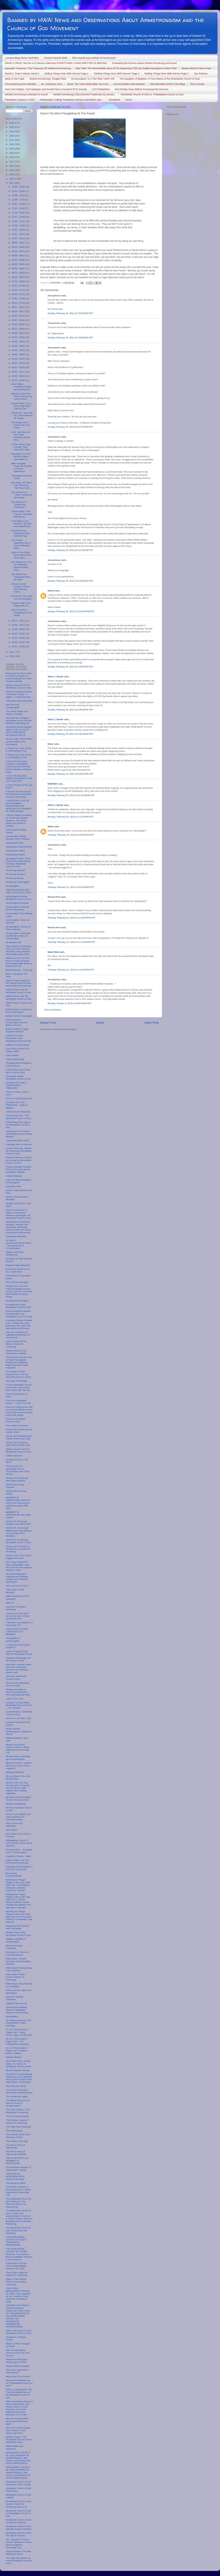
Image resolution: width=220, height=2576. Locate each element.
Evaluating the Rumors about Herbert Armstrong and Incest (144, 63)
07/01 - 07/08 (18, 298)
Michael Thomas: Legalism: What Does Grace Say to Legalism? (19, 1765)
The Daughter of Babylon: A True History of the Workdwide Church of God (159, 78)
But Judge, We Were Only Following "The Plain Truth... (21, 485)
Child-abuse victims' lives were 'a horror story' (18, 1071)
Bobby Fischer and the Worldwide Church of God (18, 990)
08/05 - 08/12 (18, 277)
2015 (12, 170)
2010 (12, 656)
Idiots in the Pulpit (14, 78)
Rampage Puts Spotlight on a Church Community (19, 1868)
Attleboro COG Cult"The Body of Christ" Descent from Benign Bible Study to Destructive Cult (19, 962)
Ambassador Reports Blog (19, 847)
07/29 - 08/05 (18, 281)
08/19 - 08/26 (18, 268)
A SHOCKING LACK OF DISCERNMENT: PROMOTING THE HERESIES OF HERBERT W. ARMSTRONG (19, 806)
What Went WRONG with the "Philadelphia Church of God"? (19, 2383)
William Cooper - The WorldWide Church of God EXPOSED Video (18, 2439)
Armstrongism (12, 886)
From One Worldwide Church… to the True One (18, 1401)
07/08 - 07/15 (18, 294)
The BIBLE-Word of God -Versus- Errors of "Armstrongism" (18, 2103)
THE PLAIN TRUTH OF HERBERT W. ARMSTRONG (17, 2161)
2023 (12, 136)
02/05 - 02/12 (18, 625)
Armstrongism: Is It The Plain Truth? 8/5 (92, 78)
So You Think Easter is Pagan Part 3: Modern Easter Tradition (17, 2050)
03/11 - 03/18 (18, 367)
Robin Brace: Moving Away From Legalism (19, 1969)
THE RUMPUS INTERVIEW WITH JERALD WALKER (15, 2176)
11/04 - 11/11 (18, 221)
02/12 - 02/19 (18, 620)
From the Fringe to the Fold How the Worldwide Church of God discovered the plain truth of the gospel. (19, 1411)
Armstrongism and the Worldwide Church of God (18, 897)
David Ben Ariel (13, 1186)
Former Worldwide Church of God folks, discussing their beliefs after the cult (18, 1387)
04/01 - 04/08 (18, 354)
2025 (12, 127)
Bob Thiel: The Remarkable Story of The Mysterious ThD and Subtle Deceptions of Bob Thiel (126, 68)
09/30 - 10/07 (18, 242)
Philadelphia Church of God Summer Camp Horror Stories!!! (19, 1843)
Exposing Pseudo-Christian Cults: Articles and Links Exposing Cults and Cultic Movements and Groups (19, 1324)
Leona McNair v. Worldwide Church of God (19, 1713)
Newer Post (48, 1022)
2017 (12, 161)
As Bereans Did (13, 942)
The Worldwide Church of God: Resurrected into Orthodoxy (18, 2230)
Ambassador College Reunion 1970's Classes (17, 837)
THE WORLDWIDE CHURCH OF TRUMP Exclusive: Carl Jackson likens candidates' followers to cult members (19, 2254)
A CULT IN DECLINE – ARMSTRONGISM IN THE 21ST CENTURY (19, 778)
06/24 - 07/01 (18, 303)
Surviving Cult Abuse (16, 2086)
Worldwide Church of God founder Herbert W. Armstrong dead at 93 (18, 2504)
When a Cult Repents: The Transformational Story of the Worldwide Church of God (19, 2393)
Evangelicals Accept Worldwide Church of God (18, 1305)
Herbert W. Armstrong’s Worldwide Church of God (18, 1541)
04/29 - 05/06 (18, 337)
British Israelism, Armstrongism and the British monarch (16, 1022)
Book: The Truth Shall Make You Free (87, 84)
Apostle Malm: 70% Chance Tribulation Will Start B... (21, 514)
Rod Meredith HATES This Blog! (167, 84)
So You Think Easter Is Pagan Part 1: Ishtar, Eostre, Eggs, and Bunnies (19, 2032)
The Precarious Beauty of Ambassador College (18, 2168)
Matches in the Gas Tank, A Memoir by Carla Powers (21, 396)
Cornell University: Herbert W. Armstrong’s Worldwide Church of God (19, 1151)
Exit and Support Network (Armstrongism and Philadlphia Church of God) (19, 1314)
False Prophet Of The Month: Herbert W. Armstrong (16, 1344)
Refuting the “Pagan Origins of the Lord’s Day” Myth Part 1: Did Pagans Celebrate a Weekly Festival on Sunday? (18, 1885)
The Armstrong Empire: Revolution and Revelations (19, 2091)
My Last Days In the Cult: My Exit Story (18, 1777)
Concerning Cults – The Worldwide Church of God (18, 1116)
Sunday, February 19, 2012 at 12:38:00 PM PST (71, 611)
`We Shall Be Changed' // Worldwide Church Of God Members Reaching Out (18, 720)
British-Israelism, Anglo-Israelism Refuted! (17, 1030)
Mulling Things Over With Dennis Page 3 (167, 73)
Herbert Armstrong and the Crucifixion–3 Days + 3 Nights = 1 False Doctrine (19, 694)
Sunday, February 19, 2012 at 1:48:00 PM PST (70, 666)
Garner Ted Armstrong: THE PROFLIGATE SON (18, 1443)
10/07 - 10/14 (18, 238)
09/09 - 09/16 (18, 255)
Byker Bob (53, 952)
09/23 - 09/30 (18, 247)
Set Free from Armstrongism (12, 706)
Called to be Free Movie (17, 1045)
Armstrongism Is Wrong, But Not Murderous (17, 908)
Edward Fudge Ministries (18, 1265)
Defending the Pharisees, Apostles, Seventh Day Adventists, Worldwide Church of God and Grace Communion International (18, 1227)
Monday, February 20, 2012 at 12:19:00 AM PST (71, 795)
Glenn (51, 590)
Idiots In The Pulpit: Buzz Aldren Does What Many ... (21, 555)
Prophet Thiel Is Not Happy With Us (21, 604)
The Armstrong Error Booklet (20, 84)
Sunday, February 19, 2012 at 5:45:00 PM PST (70, 709)
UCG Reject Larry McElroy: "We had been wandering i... (21, 523)
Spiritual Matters (14, 2057)
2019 (12, 153)
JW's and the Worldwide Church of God (17, 1684)
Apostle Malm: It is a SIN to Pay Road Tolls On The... (21, 406)
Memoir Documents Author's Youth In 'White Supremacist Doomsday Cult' (17, 1748)
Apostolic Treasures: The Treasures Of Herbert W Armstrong (38, 68)
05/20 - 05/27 (18, 324)
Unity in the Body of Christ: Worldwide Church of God (19, 2331)
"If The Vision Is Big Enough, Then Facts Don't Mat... (21, 447)
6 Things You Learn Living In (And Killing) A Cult (18, 749)
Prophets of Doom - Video (18, 1856)
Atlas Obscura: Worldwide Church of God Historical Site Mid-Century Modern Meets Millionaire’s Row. (18, 950)
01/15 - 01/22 (18, 638)
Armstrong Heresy (15, 878)
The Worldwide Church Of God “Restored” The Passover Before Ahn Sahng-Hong (18, 2203)
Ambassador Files (14, 843)
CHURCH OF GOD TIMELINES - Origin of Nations (17, 1105)
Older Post (151, 1022)
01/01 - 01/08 (18, 646)
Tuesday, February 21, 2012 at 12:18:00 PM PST (71, 917)
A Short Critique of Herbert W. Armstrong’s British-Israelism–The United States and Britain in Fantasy (19, 820)
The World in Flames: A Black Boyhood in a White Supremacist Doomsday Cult (18, 2191)
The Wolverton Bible (16, 2183)
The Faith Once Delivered (18, 2127)
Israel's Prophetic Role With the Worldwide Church (19, 1652)
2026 (12, 123)
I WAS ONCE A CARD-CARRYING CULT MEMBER (17, 1631)
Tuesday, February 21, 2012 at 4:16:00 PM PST (71, 969)
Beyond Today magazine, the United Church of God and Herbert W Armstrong (18, 983)
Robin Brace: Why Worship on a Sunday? (19, 1985)
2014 (12, 174)
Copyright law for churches (19, 1144)
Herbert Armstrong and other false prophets (17, 1479)
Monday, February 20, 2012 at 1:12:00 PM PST (71, 816)
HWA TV (10, 1603)
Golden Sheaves (14, 1455)
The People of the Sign (17, 2141)
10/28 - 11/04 (18, 225)
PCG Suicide (197, 84)
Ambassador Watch (15, 850)
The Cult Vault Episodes (17, 2116)
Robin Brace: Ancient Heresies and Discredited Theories (18, 1961)
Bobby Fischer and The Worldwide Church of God (18, 997)
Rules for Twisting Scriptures (14, 1998)
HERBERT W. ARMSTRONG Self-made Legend (18, 1515)
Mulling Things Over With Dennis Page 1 (66, 73)
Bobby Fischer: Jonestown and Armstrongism (19, 1010)
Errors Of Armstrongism (17, 1282)
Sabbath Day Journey (16, 2003)
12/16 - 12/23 (18, 195)
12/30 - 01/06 (18, 187)
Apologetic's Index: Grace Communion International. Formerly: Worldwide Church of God (18, 862)
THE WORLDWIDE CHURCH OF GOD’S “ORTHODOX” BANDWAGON (16, 2241)
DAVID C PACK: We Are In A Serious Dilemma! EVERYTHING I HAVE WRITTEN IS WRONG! (56, 63)
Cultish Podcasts (14, 1176)
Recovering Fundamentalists (14, 1874)
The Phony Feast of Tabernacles (15, 2146)
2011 (12, 652)
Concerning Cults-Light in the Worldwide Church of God (18, 1125)
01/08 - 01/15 (18, 642)
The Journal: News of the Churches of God (18, 2135)
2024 (12, 131)
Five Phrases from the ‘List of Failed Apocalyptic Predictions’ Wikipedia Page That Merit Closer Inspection (19, 1362)
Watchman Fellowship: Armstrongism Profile (17, 2360)
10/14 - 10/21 (18, 234)
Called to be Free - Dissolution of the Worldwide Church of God (18, 1038)
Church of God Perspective (19, 1098)
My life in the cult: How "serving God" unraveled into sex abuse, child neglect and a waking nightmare (17, 1788)
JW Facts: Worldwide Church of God (16, 1677)
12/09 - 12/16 (18, 199)
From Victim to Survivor (17, 1425)
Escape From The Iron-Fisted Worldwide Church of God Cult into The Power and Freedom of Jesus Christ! (19, 1291)
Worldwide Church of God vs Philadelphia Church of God (18, 2513)
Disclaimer (114, 99)
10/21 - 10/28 (18, 230)
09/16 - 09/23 (18, 251)
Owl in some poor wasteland (14, 1824)
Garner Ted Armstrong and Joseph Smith (19, 1430)
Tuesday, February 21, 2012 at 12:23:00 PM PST (71, 942)
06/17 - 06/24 (18, 307)
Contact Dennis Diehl (55, 57)
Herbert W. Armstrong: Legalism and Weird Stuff (18, 1522)
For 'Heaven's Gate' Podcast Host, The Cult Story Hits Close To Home (18, 1374)
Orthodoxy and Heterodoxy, (19, 701)
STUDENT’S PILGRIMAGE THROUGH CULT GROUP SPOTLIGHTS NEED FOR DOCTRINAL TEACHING (19, 2078)
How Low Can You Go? (17, 1586)
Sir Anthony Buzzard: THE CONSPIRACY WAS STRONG (18, 2023)
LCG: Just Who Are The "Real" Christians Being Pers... (20, 436)
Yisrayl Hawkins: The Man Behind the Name (18, 2552)
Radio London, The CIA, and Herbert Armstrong (17, 1861)
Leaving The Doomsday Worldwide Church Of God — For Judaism (18, 1705)
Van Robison (201, 73)
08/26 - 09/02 (18, 264)
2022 (12, 140)
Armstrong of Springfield (17, 882)
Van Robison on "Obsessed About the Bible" (21, 577)
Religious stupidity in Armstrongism (16, 1940)
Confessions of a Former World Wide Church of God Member (19, 1134)
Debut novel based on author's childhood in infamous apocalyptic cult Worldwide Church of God (18, 1214)
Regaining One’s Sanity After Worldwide (17, 1927)
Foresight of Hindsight (16, 1381)
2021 (12, 144)
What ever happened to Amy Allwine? (17, 2371)
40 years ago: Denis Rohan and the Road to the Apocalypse (19, 741)
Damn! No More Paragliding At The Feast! (21, 612)
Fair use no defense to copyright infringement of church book (18, 1335)
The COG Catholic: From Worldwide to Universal (18, 2110)
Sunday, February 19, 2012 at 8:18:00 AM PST (70, 581)
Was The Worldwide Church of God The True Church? (17, 2353)
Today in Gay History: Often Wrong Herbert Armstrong (16, 2282)
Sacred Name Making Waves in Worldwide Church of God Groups (17, 2010)
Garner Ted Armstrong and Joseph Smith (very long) (19, 1437)
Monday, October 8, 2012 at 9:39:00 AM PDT (69, 1003)
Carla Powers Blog (15, 1059)
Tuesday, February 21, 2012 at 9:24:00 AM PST (71, 887)
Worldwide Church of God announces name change (18, 2483)
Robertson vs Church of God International (17, 1953)
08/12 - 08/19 (18, 272)
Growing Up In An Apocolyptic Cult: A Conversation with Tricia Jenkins (17, 1470)
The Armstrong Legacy (17, 2096)
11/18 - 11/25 (18, 212)
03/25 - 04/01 (18, 359)
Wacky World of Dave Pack (196, 68)
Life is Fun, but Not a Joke (18, 1718)
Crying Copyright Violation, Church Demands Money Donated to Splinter (19, 1169)
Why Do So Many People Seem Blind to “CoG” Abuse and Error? (18, 2430)
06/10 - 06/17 (18, 311)
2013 (12, 179)
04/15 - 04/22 (18, 346)
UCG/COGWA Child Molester (129, 84)
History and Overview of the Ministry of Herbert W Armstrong (18, 1549)
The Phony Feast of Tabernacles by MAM (16, 2152)
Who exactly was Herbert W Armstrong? (94, 57)
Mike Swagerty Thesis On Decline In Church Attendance (21, 467)
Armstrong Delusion (15, 870)
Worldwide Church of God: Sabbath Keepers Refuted (19, 2527)
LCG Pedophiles (101, 89)
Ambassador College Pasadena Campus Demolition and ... (72, 99)
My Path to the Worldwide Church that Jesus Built (18, 1798)
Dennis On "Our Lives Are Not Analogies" (22, 597)
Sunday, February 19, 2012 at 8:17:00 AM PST (70, 550)
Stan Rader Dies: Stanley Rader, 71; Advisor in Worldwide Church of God (18, 2064)
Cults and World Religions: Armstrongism (19, 1181)
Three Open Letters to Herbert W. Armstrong (16, 2273)
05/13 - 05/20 (18, 329)
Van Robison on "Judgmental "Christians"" (19, 504)
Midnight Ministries (15, 1772)
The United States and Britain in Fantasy (17, 712)
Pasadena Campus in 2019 (20, 99)
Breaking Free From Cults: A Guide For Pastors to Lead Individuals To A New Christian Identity (19, 677)
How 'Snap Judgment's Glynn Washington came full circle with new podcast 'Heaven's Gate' (19, 1566)
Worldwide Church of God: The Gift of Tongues (19, 2534)
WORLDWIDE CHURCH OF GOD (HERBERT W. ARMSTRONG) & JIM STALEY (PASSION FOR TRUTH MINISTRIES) (18, 2458)
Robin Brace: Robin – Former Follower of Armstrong (16, 1977)
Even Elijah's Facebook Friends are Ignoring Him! (21, 386)
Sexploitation (12, 2016)
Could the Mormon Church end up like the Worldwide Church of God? (19, 1160)
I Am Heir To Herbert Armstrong (16, 1608)
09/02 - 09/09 (18, 260)
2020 (12, 148)
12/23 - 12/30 (18, 191)
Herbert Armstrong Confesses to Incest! (26, 94)
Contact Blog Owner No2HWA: (22, 57)
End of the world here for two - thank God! (18, 1270)
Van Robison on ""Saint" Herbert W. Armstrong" (21, 495)
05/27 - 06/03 (18, 320)
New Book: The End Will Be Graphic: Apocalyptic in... (21, 456)
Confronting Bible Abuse (17, 1140)
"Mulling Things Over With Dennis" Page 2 (116, 73)
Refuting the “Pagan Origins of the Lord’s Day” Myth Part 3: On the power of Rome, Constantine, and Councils (19, 1916)
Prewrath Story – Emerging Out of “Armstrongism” (19, 1851)
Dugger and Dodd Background (14, 1253)
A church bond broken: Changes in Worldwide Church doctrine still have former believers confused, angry (19, 766)
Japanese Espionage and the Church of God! (18, 1659)
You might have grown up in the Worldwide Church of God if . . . (19, 2560)
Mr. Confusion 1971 (51, 84)
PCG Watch (11, 1830)
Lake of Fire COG (14, 1698)
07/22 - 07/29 (18, 285)
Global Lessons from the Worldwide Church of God (18, 686)
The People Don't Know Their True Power (20, 425)
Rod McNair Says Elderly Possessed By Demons (141, 89)
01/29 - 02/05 (18, 629)
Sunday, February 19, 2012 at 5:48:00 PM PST (70, 734)
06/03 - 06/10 (18, 316)
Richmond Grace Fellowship (14, 1946)
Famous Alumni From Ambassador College (16, 1352)
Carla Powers (12, 1055)
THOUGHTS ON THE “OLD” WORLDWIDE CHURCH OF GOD (16, 2266)
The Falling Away (14, 2130)
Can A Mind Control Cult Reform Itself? (17, 1049)
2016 (12, 166)
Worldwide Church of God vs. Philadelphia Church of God (152, 94)
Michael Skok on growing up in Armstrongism (18, 1757)
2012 (12, 183)
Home (128, 99)
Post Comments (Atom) (65, 1029)
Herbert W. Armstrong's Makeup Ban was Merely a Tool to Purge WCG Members (19, 1532)
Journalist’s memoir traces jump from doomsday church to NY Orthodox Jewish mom (18, 1668)
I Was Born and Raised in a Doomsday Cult (19, 1623)
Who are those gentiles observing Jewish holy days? (17, 2421)
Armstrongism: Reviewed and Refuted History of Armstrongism (18, 936)
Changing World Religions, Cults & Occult (19, 1064)
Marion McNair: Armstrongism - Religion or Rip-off (19, 1731)
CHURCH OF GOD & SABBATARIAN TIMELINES (16, 1085)
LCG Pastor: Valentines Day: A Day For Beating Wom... (21, 544)
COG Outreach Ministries (18, 1111)
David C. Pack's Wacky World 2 (22, 73)
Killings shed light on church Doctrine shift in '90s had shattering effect (18, 1692)
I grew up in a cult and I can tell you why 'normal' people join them (18, 1616)
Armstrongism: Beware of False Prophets (18, 928)
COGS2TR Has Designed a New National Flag (20, 533)
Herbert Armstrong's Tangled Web (47, 78)
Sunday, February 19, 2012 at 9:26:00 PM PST (70, 774)
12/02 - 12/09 (18, 204)
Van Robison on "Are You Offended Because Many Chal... (21, 566)
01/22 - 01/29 (18, 633)
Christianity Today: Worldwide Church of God (18, 1077)
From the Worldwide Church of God (16, 1420)
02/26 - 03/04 (18, 376)
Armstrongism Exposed (17, 903)
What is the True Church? (18, 2376)
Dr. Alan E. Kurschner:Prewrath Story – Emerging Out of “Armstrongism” (18, 1244)
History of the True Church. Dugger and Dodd (19, 1556)
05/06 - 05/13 (18, 333)
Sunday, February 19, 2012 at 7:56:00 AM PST (70, 337)
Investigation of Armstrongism (13, 1639)
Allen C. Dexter (55, 676)
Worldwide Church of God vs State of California (18, 2521)
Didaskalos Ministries (16, 1236)
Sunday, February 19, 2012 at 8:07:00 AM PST (70, 427)
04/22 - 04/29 (18, 341)
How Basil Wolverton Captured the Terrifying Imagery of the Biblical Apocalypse (17, 1578)
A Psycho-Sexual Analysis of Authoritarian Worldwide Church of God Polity (18, 794)
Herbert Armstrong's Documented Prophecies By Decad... (84, 94)
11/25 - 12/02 (18, 208)
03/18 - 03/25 (18, 363)
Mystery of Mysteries (16, 1804)
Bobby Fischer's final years (19, 1016)
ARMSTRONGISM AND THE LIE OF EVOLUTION (18, 891)
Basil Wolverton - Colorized (19, 970)
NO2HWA (52, 784)
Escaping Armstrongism (17, 1300)
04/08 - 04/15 (18, 350)
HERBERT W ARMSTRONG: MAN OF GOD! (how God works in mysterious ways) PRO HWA (18, 1502)
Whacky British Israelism (18, 2366)
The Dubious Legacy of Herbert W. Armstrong (17, 2121)
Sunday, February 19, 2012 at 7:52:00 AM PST (70, 313)
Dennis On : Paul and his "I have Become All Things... (22, 415)
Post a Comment (52, 1009)
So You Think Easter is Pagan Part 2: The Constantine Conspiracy (17, 2041)
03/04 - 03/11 (18, 372)
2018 (12, 157)
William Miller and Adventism (14, 2447)
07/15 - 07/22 (18, 290)
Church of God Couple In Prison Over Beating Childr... (20, 588)
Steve (51, 826)
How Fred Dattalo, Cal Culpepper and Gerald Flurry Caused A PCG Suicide (46, 89)
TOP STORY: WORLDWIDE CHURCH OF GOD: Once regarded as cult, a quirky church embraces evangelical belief (18, 2295)
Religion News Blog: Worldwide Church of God (18, 1933)
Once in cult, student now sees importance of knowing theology (18, 1817)
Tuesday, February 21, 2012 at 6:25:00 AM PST (71, 835)
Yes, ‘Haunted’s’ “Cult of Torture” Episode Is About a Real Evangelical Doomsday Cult (19, 2543)
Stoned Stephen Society (17, 2070)
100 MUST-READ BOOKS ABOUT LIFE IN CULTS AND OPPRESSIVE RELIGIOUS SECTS (19, 731)
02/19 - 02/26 (18, 380)
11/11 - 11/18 (18, 217)
